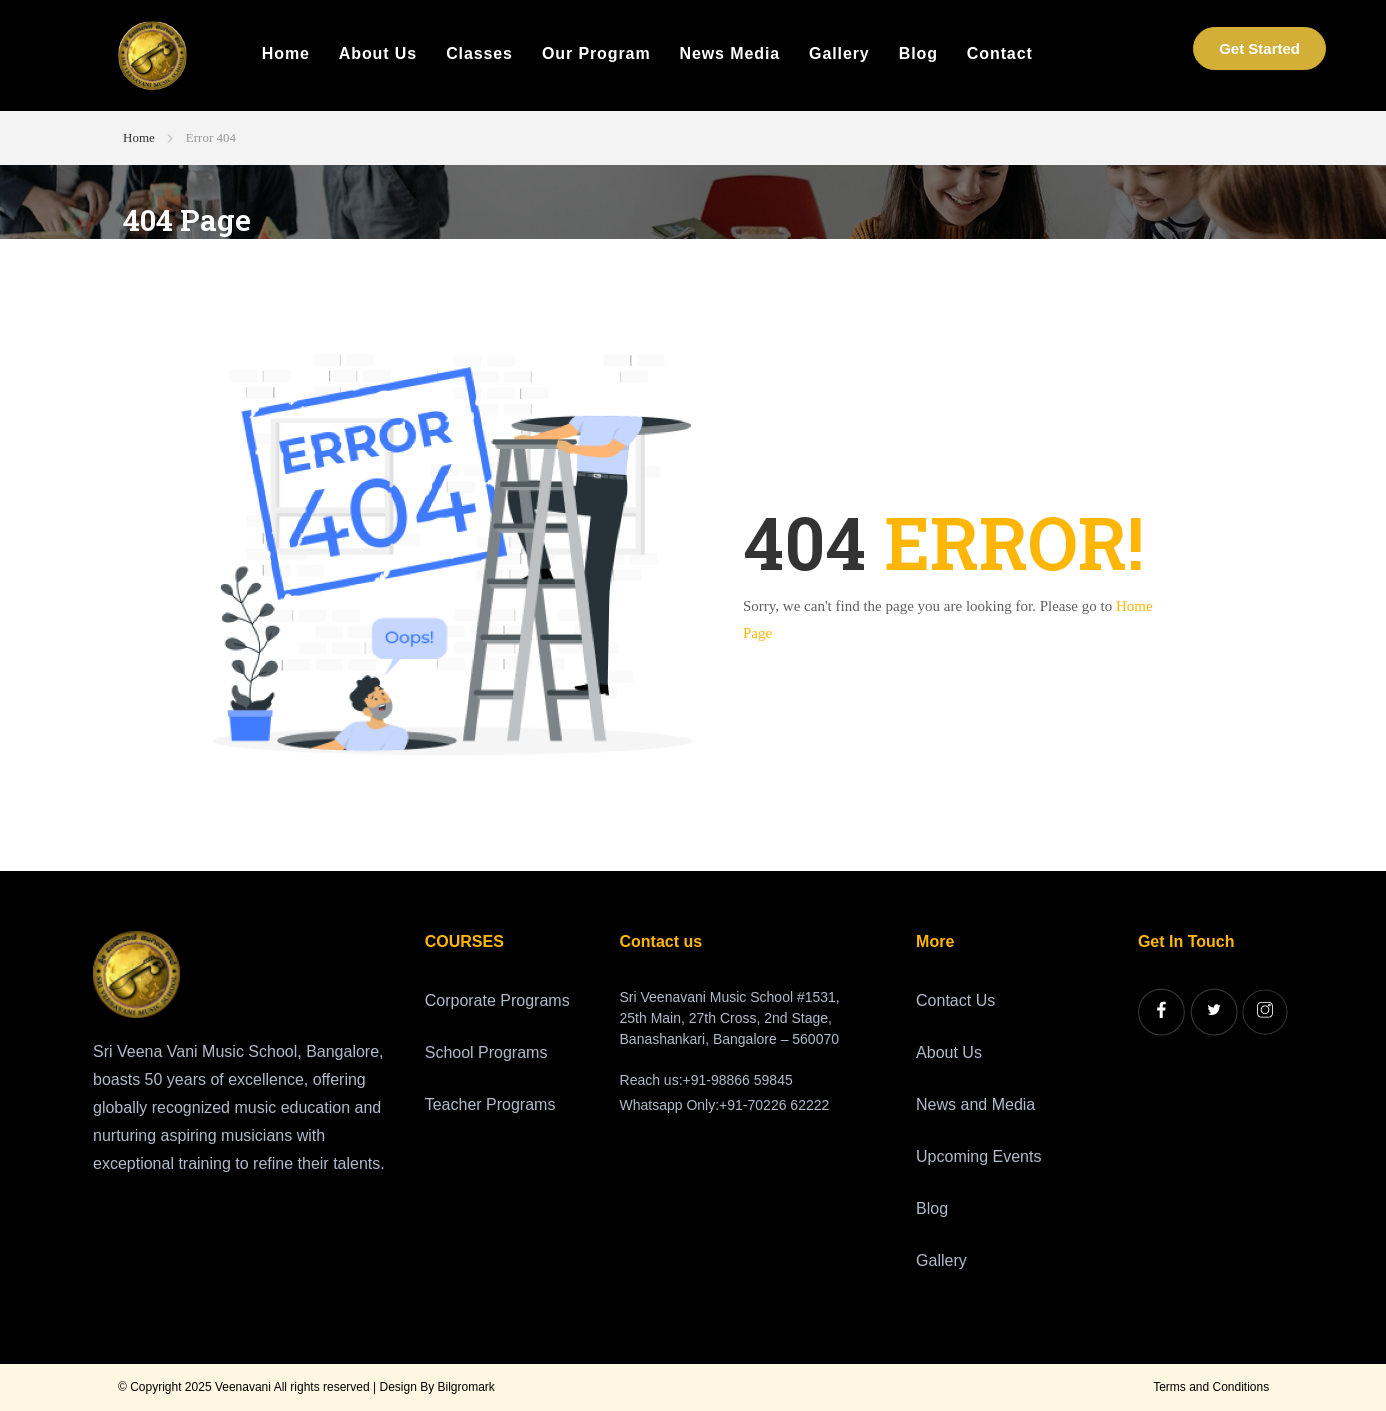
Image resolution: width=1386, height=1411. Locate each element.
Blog (918, 54)
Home (286, 54)
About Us (378, 54)
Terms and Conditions (1211, 1387)
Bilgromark (466, 1387)
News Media (730, 54)
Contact (1000, 54)
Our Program (596, 54)
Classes (479, 54)
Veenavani (243, 1387)
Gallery (839, 54)
